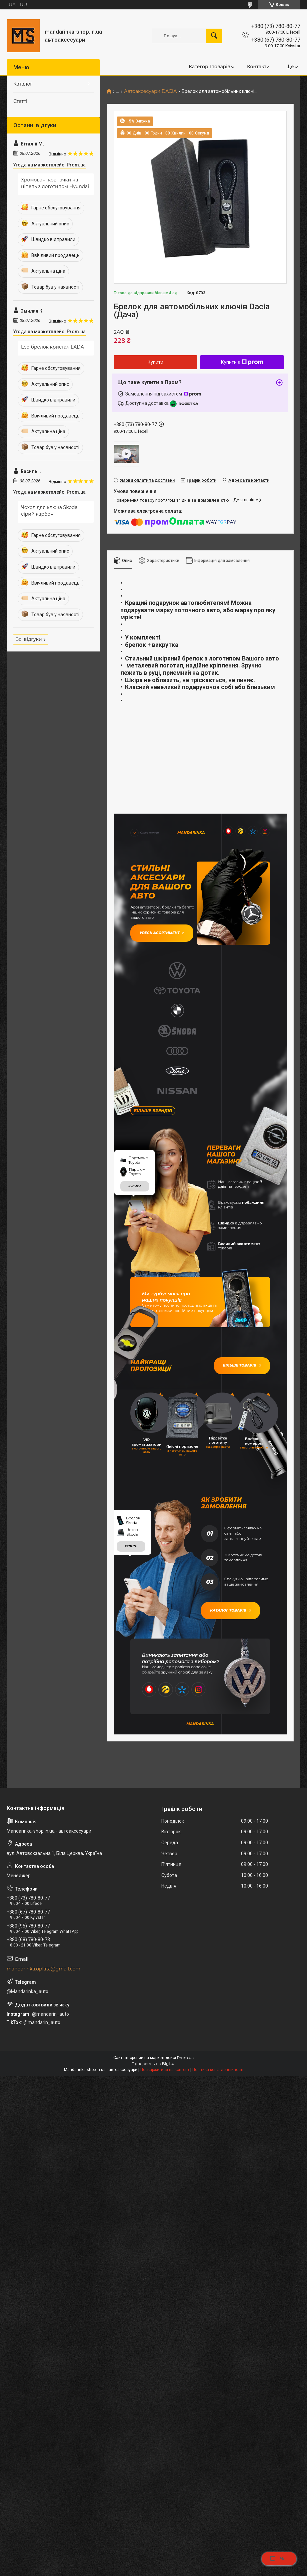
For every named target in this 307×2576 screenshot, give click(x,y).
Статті (20, 101)
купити (134, 1202)
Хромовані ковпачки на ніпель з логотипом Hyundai (55, 183)
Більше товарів (240, 1383)
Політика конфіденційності (217, 2097)
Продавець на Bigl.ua (153, 2091)
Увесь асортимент (164, 935)
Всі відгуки (28, 639)
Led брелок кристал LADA (52, 347)
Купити (155, 362)
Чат (279, 2559)
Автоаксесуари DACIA (150, 91)
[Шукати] (214, 36)
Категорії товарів (209, 67)
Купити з (242, 362)
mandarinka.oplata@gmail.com (43, 1997)
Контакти (258, 67)
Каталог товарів (232, 1636)
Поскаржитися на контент (164, 2097)
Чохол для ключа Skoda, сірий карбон (50, 510)
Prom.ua (185, 2085)
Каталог (22, 84)
